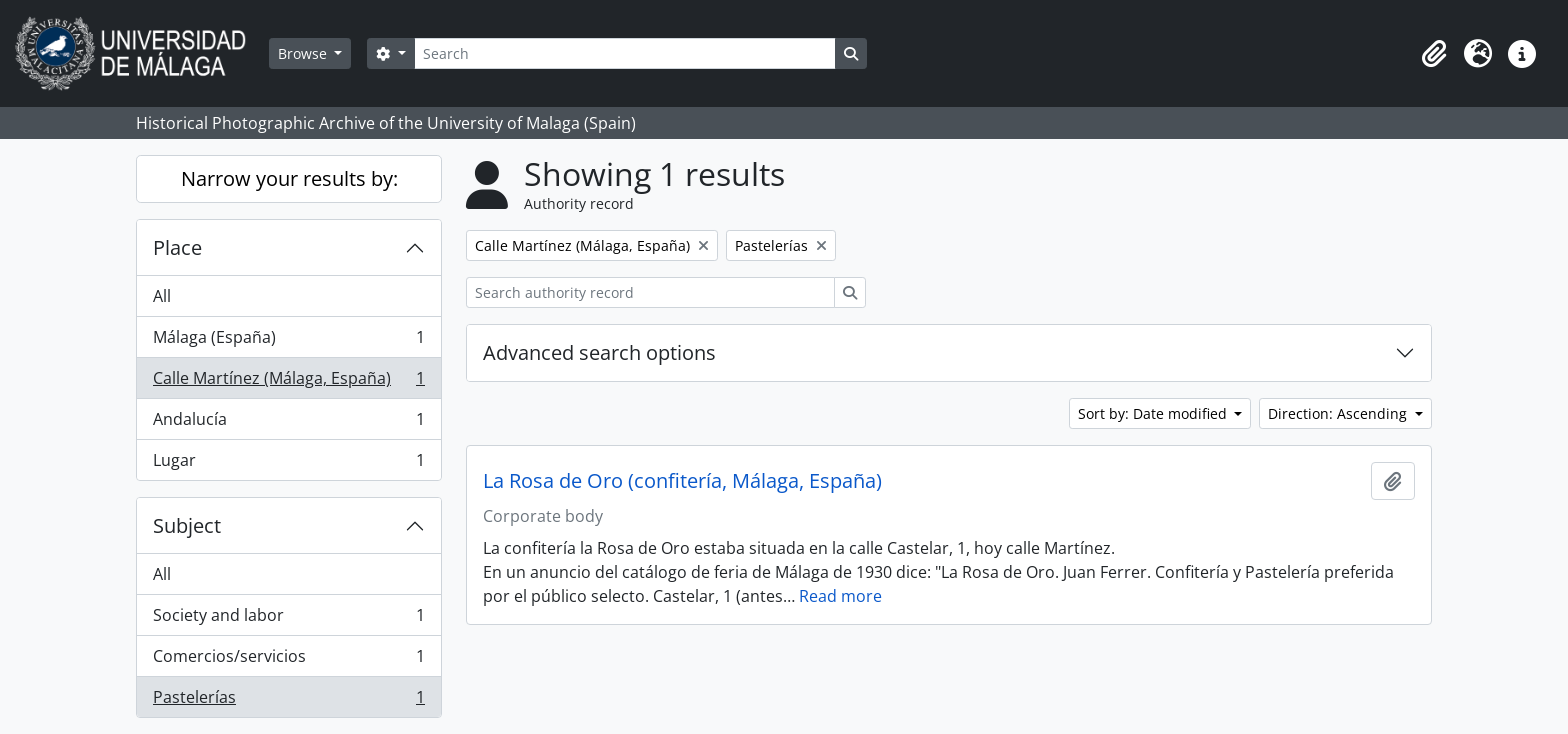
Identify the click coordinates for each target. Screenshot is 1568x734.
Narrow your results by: (289, 178)
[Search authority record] (650, 292)
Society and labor (288, 619)
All (162, 296)
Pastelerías (288, 701)
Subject (187, 525)
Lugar (288, 464)
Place (177, 247)
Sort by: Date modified (1154, 413)
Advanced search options (599, 352)
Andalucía (288, 423)
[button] (1434, 54)
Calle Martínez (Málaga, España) (288, 382)
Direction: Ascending (1339, 413)
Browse (304, 53)
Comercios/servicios (288, 660)
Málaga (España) (288, 341)
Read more (840, 596)
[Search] (625, 53)
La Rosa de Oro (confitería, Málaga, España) (682, 481)
